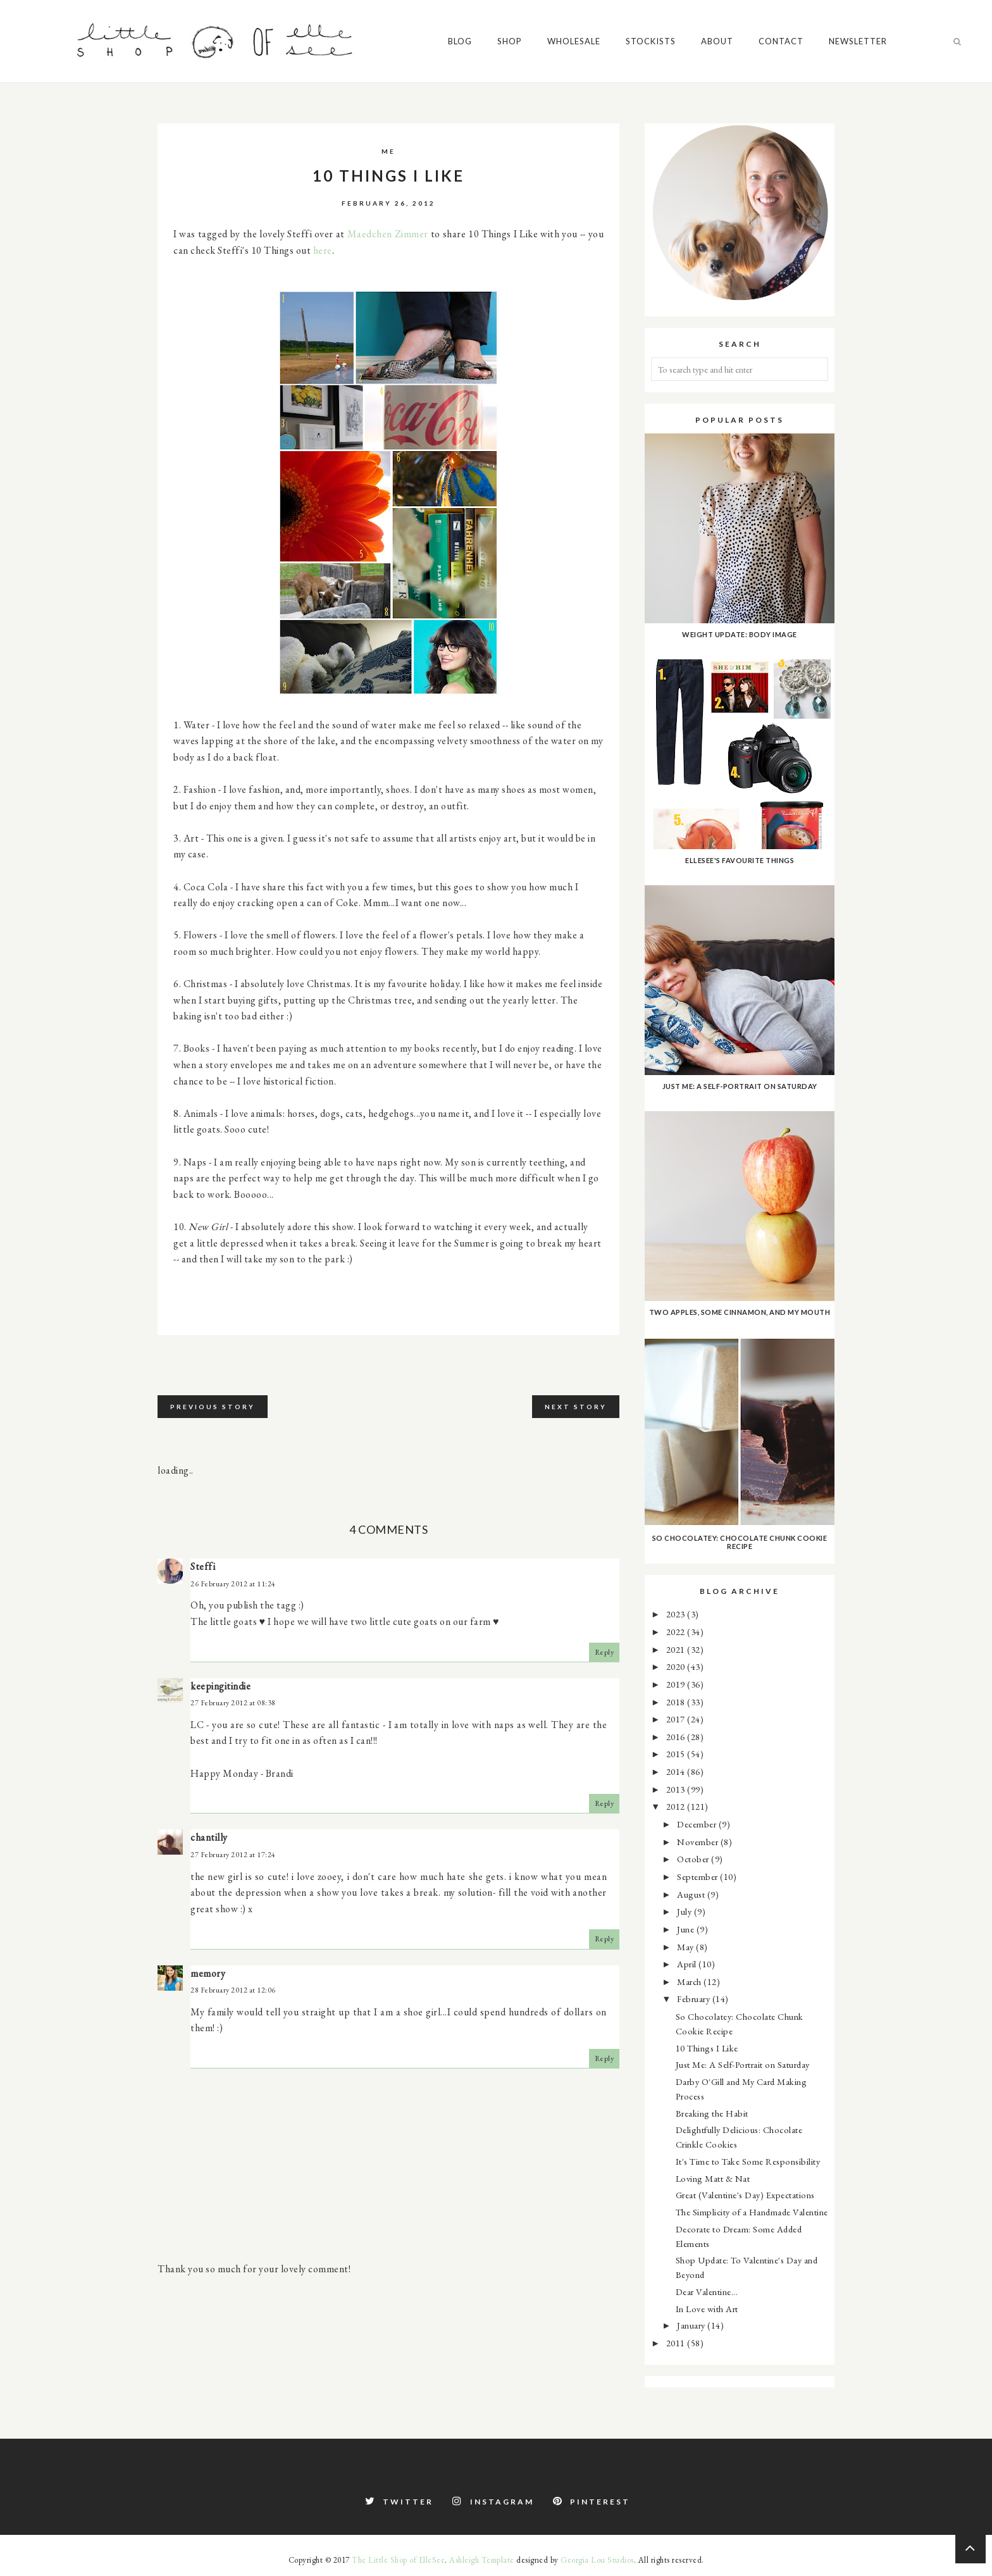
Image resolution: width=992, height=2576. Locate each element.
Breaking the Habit (712, 2113)
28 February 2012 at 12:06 (233, 1990)
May (686, 1947)
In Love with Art (707, 2309)
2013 (677, 1789)
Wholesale (573, 41)
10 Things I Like (707, 2048)
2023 (677, 1614)
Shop (509, 41)
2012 (677, 1806)
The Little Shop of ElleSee (398, 2559)
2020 (677, 1666)
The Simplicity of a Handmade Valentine (752, 2212)
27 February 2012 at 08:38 (233, 1703)
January (692, 2325)
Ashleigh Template (481, 2559)
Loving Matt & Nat (713, 2178)
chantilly (209, 1837)
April (687, 1964)
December (698, 1824)
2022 (677, 1632)
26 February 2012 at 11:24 (233, 1584)
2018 (677, 1702)
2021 (677, 1649)
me (388, 151)
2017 (677, 1719)
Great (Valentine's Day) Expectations (745, 2195)
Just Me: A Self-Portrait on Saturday (743, 2064)
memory (207, 1973)
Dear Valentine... (707, 2292)
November (699, 1842)
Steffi (202, 1566)
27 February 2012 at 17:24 (233, 1855)
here (322, 250)
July (685, 1911)
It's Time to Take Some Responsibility (748, 2161)
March (690, 1982)
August (692, 1894)
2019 (677, 1684)
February (694, 1999)
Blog (460, 41)
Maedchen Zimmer (387, 233)
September (698, 1876)
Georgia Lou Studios (597, 2559)
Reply (604, 1652)
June (687, 1929)
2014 (677, 1771)
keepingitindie (220, 1686)
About (717, 41)
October (694, 1859)
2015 (677, 1754)
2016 (677, 1737)
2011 (677, 2343)
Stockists (651, 41)
